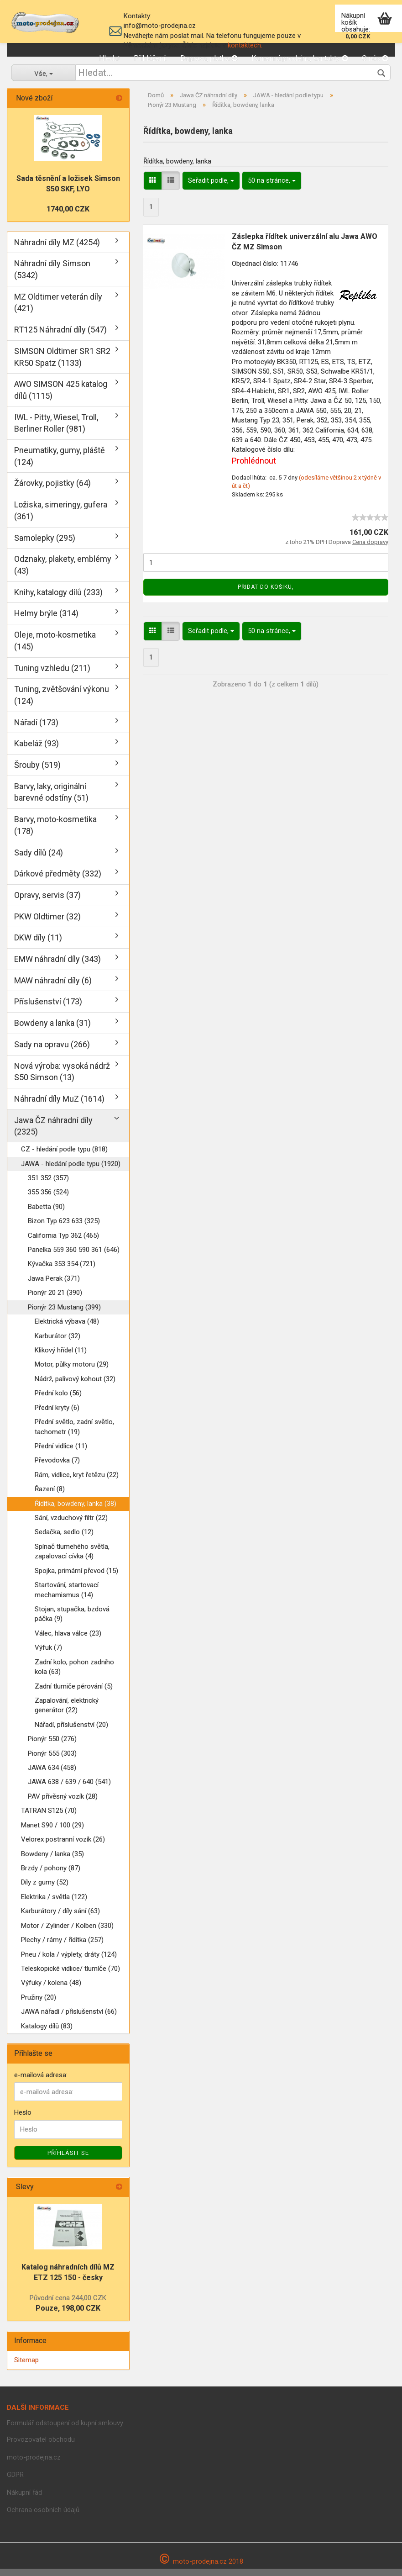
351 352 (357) (48, 1185)
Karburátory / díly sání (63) (60, 1918)
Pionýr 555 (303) (52, 1761)
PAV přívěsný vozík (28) (63, 1804)
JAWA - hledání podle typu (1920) (70, 1171)
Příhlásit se (68, 2160)
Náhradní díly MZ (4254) (57, 249)
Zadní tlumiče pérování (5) (74, 1693)
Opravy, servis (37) (47, 902)
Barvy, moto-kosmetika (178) (55, 832)
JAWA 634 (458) (52, 1775)
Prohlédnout (254, 468)
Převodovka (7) (57, 1467)
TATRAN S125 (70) (49, 1818)
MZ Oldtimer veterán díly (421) (58, 310)
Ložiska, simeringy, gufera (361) (60, 517)
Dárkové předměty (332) (57, 881)
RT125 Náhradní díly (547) (60, 337)
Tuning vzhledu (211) (52, 675)
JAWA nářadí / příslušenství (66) (69, 2019)
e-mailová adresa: (41, 2082)
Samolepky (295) (44, 545)
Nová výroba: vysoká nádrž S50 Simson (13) (62, 1079)
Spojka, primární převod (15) (76, 1578)
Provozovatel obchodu (41, 2447)
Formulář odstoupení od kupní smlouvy (65, 2430)
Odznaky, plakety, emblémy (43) (62, 572)
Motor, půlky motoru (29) (72, 1371)
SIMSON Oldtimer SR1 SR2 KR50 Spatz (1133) (62, 364)
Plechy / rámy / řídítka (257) (62, 1947)
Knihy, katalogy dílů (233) (58, 599)
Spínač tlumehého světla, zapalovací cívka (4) (72, 1559)
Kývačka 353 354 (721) (61, 1271)
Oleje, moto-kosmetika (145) (55, 648)
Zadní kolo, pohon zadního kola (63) (74, 1674)
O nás (375, 58)
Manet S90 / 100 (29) (52, 1832)
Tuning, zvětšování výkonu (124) (61, 702)
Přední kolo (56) (58, 1400)
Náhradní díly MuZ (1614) (59, 1106)
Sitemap (26, 2367)
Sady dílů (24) (38, 860)
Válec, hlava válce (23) (68, 1640)
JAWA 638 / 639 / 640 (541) (69, 1789)
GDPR (15, 2482)
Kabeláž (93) (36, 750)
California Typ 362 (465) (63, 1243)
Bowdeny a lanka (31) (52, 1030)
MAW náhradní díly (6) (53, 987)
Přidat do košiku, (266, 594)
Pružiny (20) (38, 2005)
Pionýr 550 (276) (52, 1746)
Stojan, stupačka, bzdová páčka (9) (72, 1621)
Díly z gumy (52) (44, 1889)
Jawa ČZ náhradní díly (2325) (53, 1133)
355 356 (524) (48, 1199)
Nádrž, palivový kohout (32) (75, 1386)
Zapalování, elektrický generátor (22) (67, 1712)
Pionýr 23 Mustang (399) (64, 1314)
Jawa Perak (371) (54, 1286)
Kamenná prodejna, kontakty (299, 58)
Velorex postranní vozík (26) (63, 1846)
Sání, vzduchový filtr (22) (71, 1525)
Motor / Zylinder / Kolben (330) (67, 1933)
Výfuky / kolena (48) (51, 1990)
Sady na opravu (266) (52, 1051)
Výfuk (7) (48, 1655)
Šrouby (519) (37, 772)
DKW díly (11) (38, 945)
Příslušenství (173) (48, 1009)
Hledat (109, 58)
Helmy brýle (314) (46, 620)
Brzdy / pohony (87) (50, 1875)
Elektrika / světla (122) (54, 1904)
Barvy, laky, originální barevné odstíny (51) (51, 799)
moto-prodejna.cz (34, 2464)
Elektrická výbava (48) (67, 1329)
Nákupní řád (24, 2500)
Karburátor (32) (57, 1343)
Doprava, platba (209, 58)
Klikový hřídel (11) (61, 1357)
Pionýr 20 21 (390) (55, 1300)
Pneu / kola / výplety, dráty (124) (69, 1962)
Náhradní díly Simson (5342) (52, 276)
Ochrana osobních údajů (43, 2517)
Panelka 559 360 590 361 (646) (74, 1257)
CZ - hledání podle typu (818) (64, 1156)
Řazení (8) (50, 1496)
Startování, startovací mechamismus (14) (67, 1597)
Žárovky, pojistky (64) (52, 490)
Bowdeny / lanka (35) (52, 1861)
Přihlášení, (150, 58)
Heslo (22, 2120)
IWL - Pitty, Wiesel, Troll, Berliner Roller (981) (56, 430)
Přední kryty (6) (57, 1415)
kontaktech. (245, 45)
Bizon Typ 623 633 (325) (64, 1228)
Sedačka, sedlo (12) (64, 1539)
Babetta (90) (46, 1214)
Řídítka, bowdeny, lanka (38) (75, 1511)
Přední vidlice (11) (61, 1453)
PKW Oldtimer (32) (47, 924)
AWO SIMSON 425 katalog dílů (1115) (60, 397)
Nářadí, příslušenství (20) (71, 1732)
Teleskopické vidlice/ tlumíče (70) (70, 1976)
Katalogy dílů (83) (47, 2033)
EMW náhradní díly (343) (57, 966)
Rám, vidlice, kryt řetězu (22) (77, 1482)
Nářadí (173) (36, 729)
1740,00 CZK (68, 216)
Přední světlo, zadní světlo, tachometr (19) (74, 1434)
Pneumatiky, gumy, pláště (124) (59, 463)
